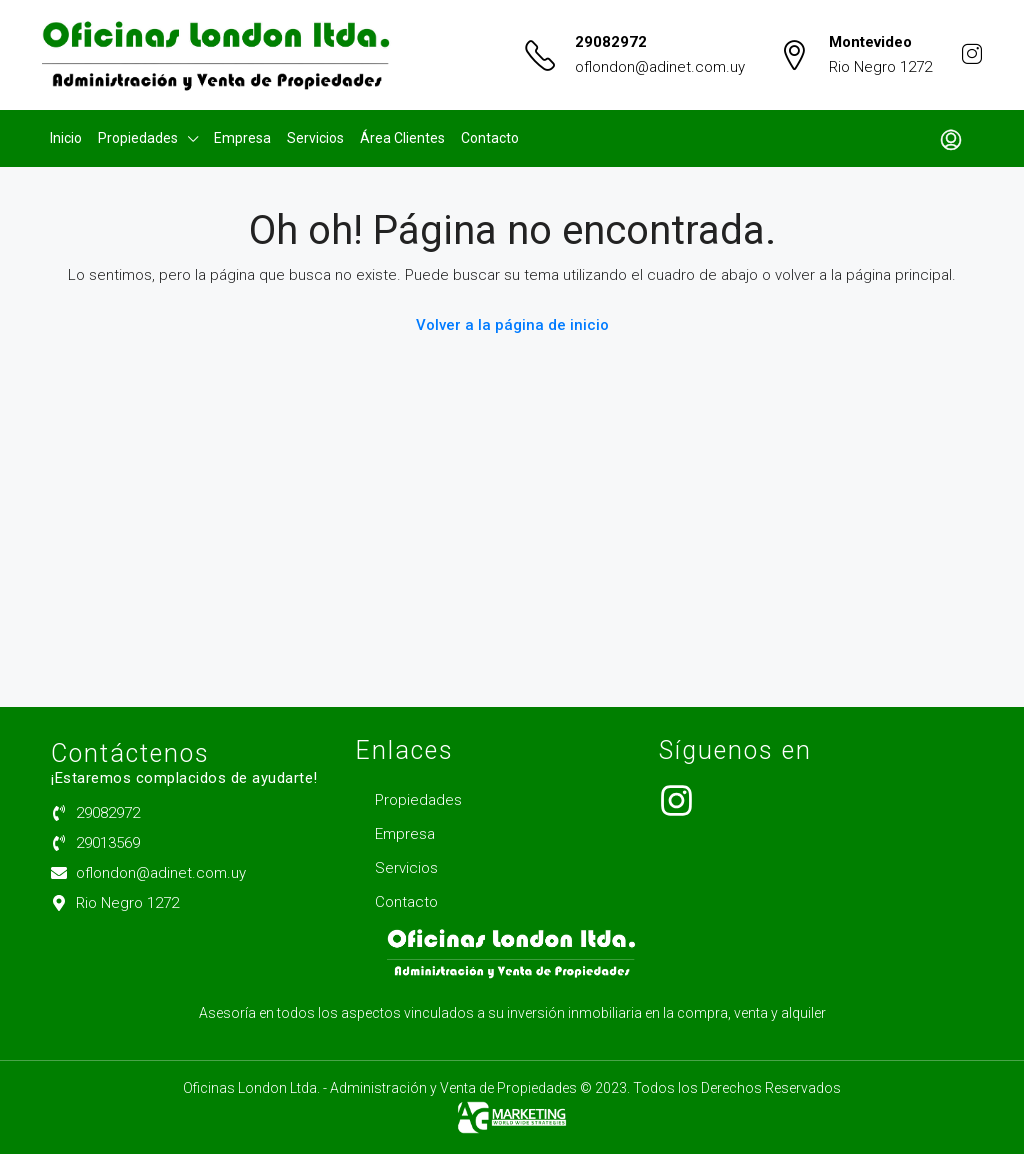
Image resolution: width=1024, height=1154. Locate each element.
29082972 (611, 42)
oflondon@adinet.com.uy (660, 67)
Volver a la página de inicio (512, 325)
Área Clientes (402, 138)
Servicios (315, 138)
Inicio (66, 138)
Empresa (242, 138)
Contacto (490, 138)
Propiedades (138, 138)
